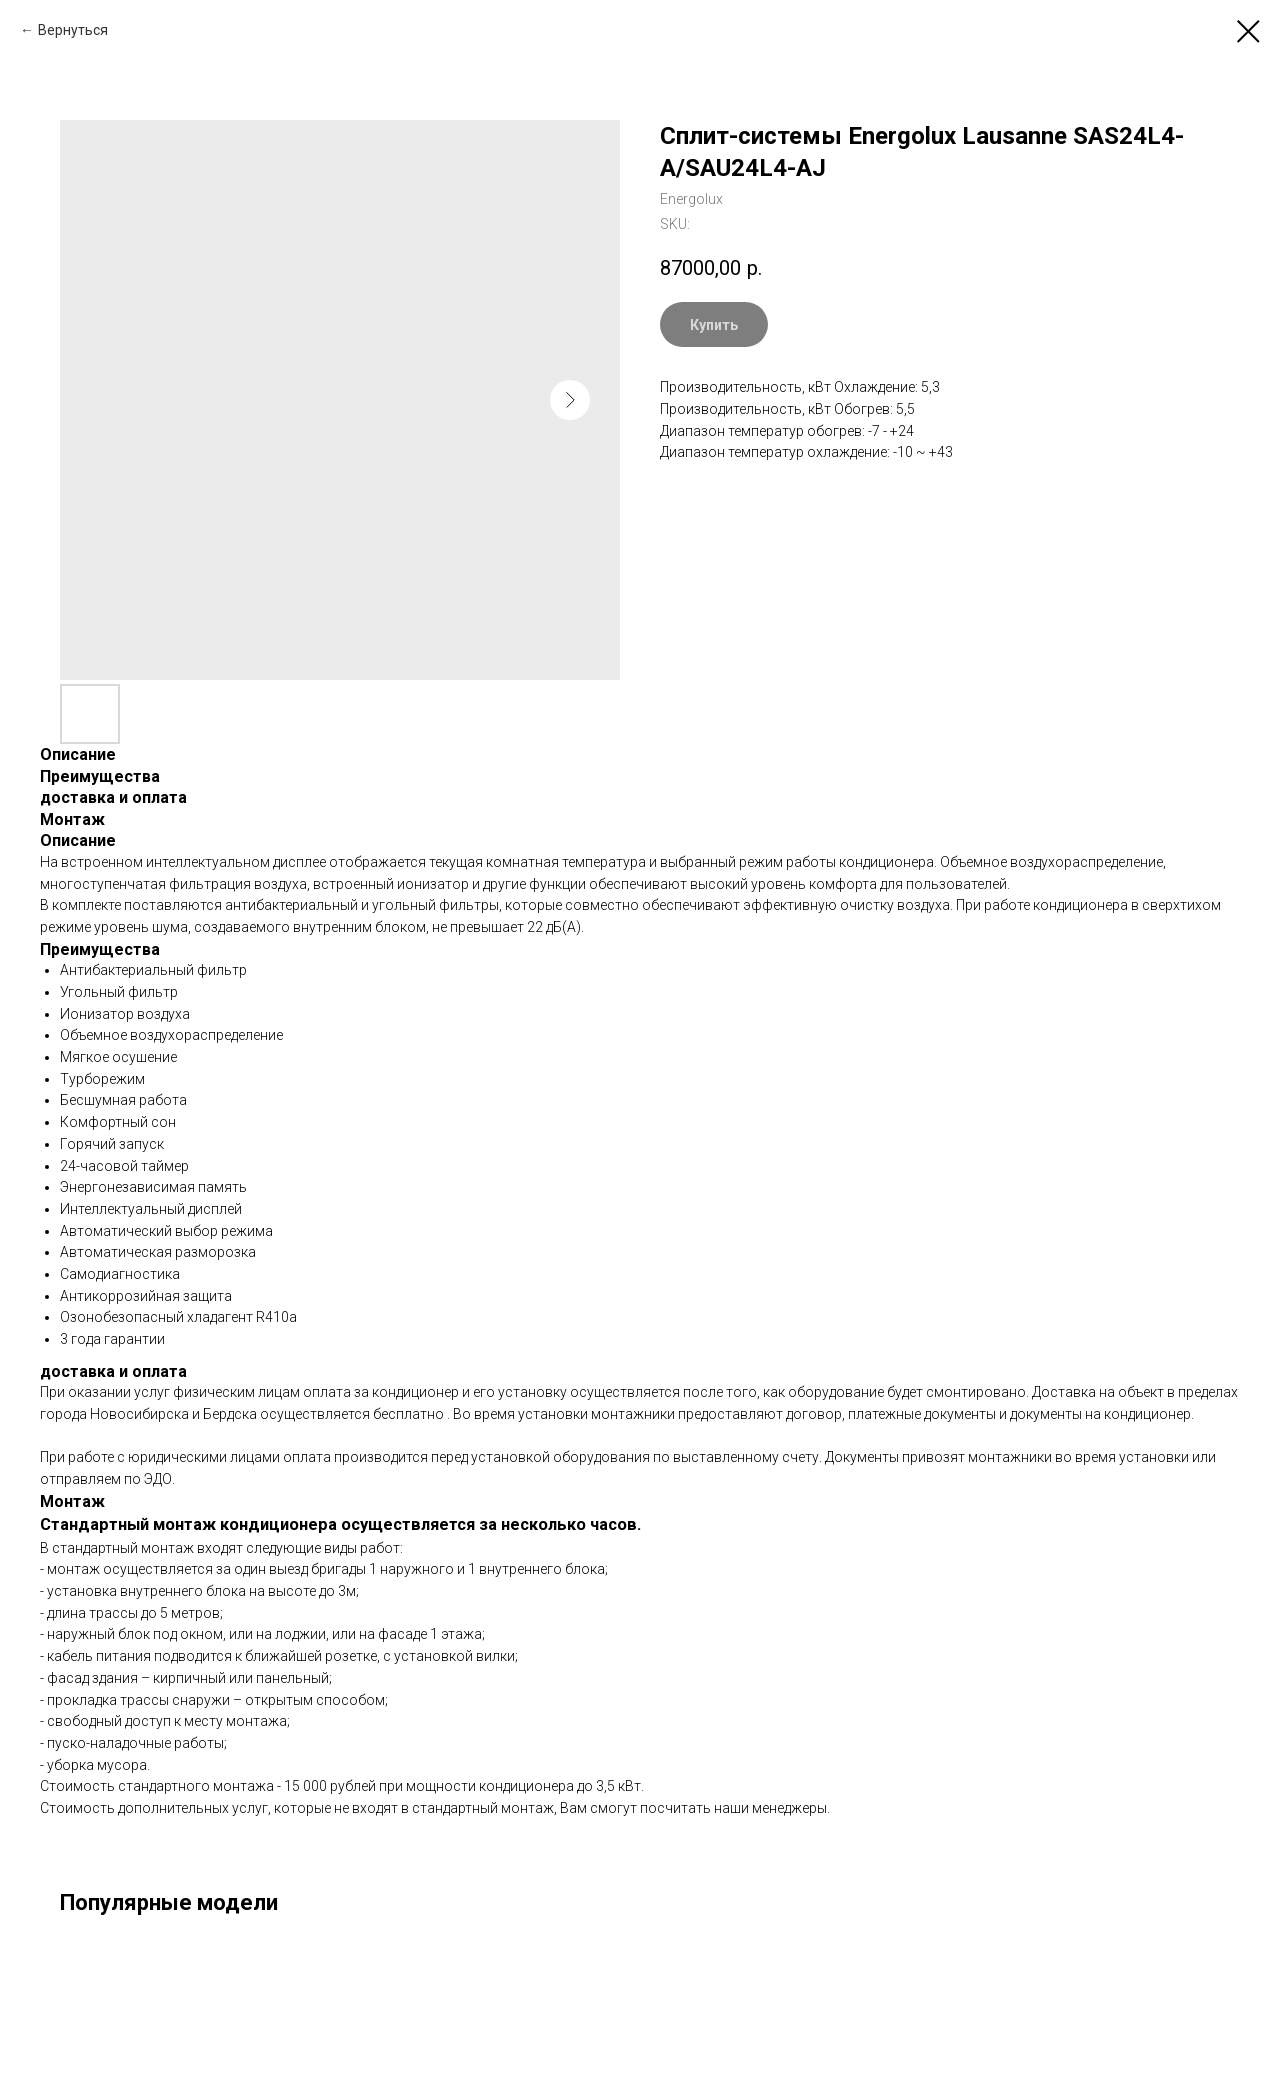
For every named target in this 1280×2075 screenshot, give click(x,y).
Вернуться (73, 30)
